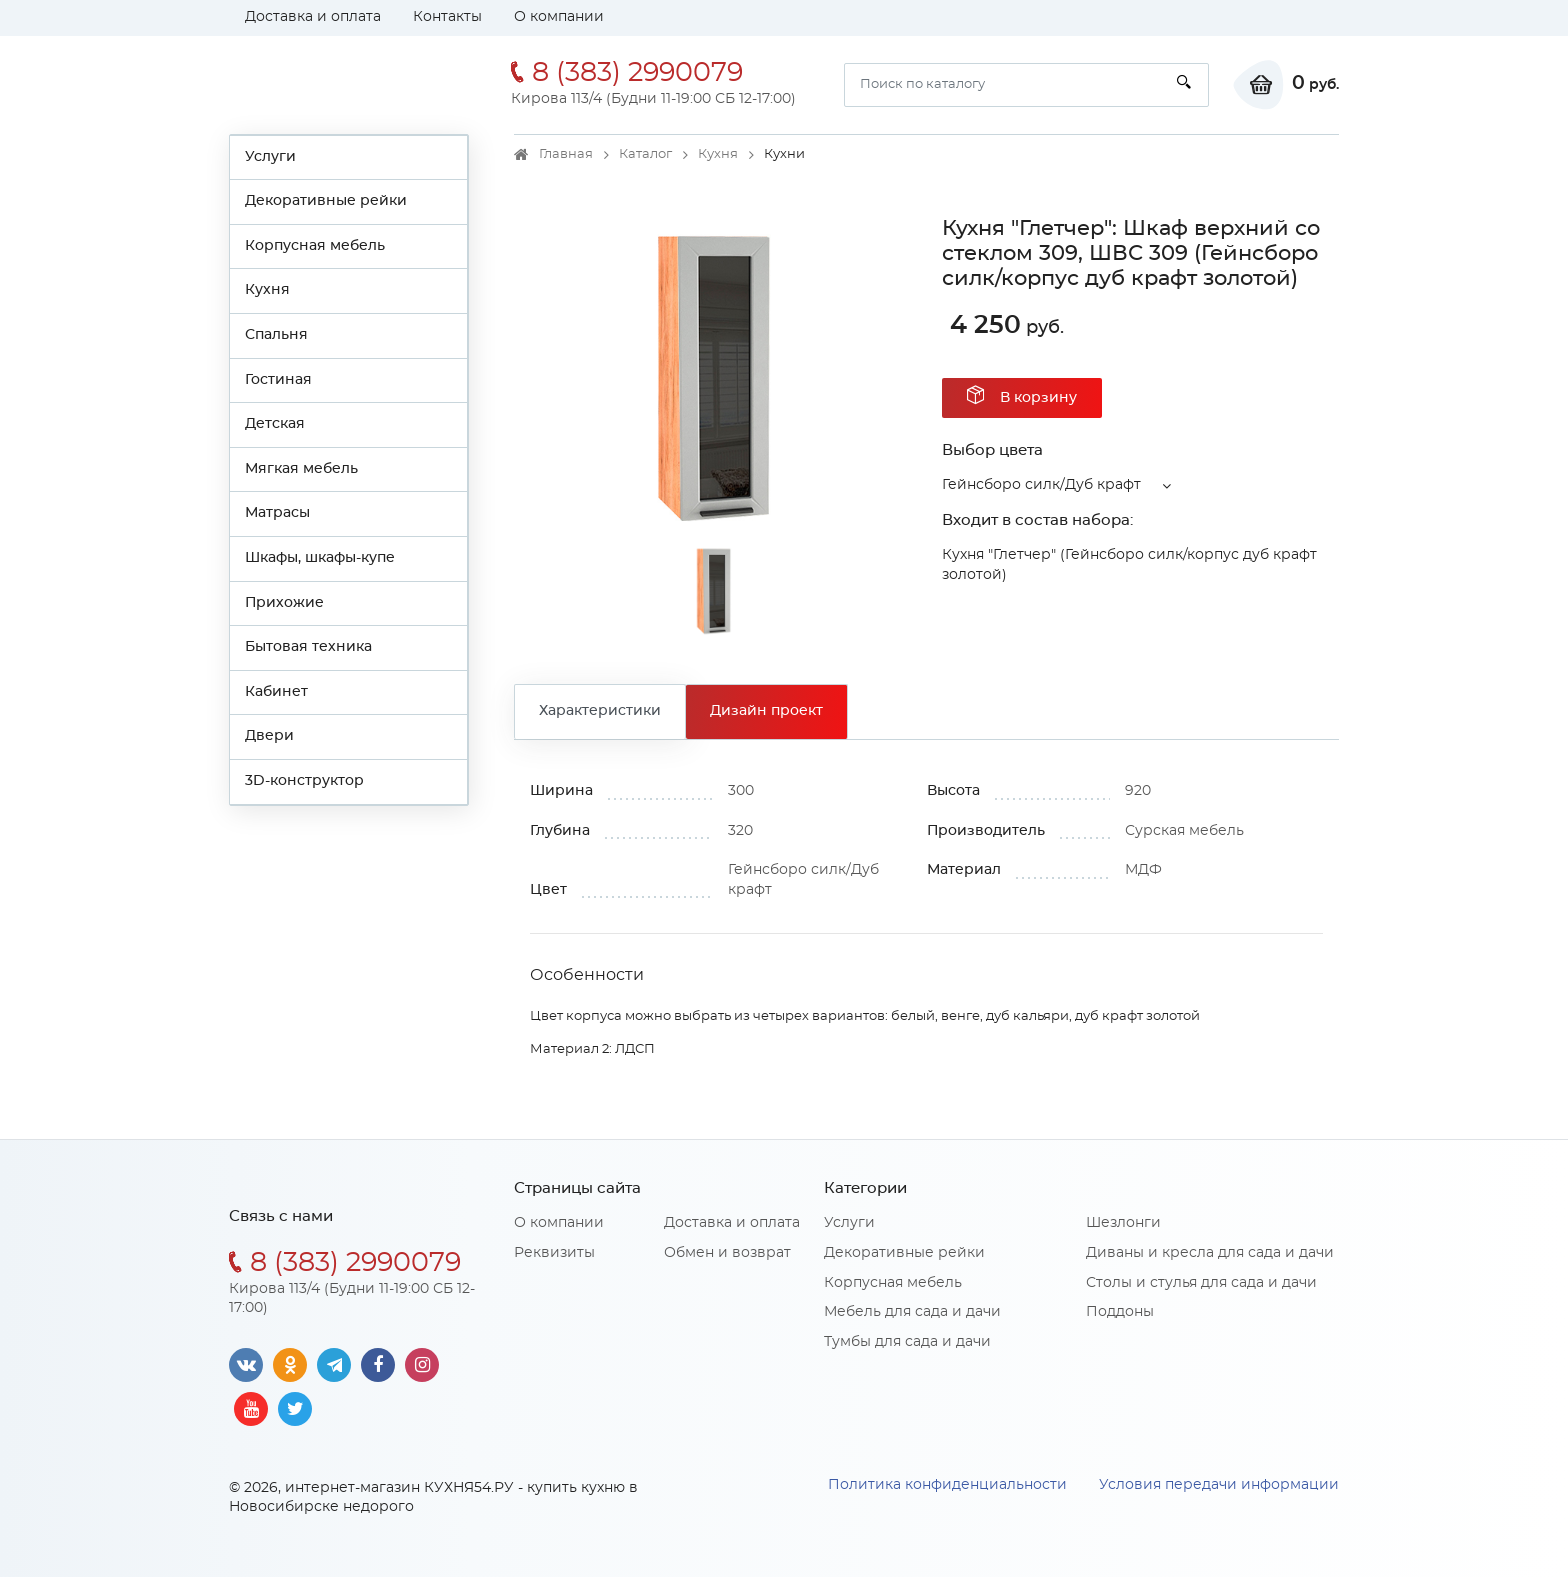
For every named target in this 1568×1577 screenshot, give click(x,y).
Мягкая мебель (301, 469)
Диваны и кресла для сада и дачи (1210, 1253)
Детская (275, 424)
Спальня (276, 335)
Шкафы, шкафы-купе (320, 558)
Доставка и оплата (313, 17)
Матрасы (277, 513)
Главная (566, 154)
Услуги (270, 157)
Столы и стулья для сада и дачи (1201, 1283)
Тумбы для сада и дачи (907, 1342)
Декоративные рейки (326, 201)
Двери (269, 736)
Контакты (447, 17)
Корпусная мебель (315, 246)
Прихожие (284, 603)
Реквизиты (554, 1253)
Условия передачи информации (1219, 1485)
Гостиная (278, 380)
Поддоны (1120, 1312)
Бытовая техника (308, 647)
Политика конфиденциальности (947, 1485)
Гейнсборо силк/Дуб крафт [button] (1041, 485)
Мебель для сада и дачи (912, 1312)
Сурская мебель (1184, 831)
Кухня (267, 290)
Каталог (645, 154)
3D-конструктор (304, 781)
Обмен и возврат (727, 1253)
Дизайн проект (766, 711)
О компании (559, 17)
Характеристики (600, 711)
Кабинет (276, 692)
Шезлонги (1123, 1223)
